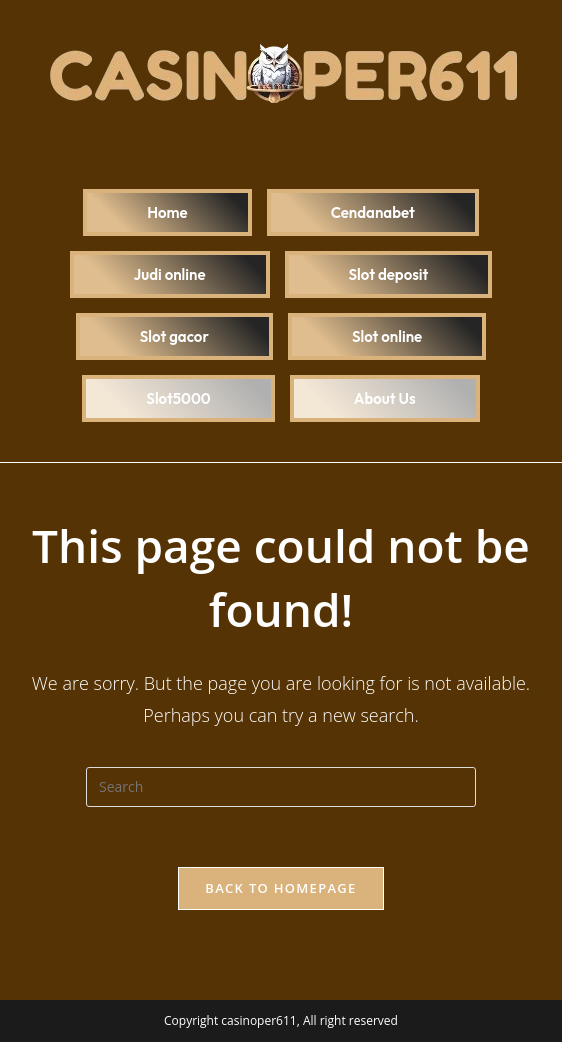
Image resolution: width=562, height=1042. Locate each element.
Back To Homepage (280, 888)
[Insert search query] (281, 787)
